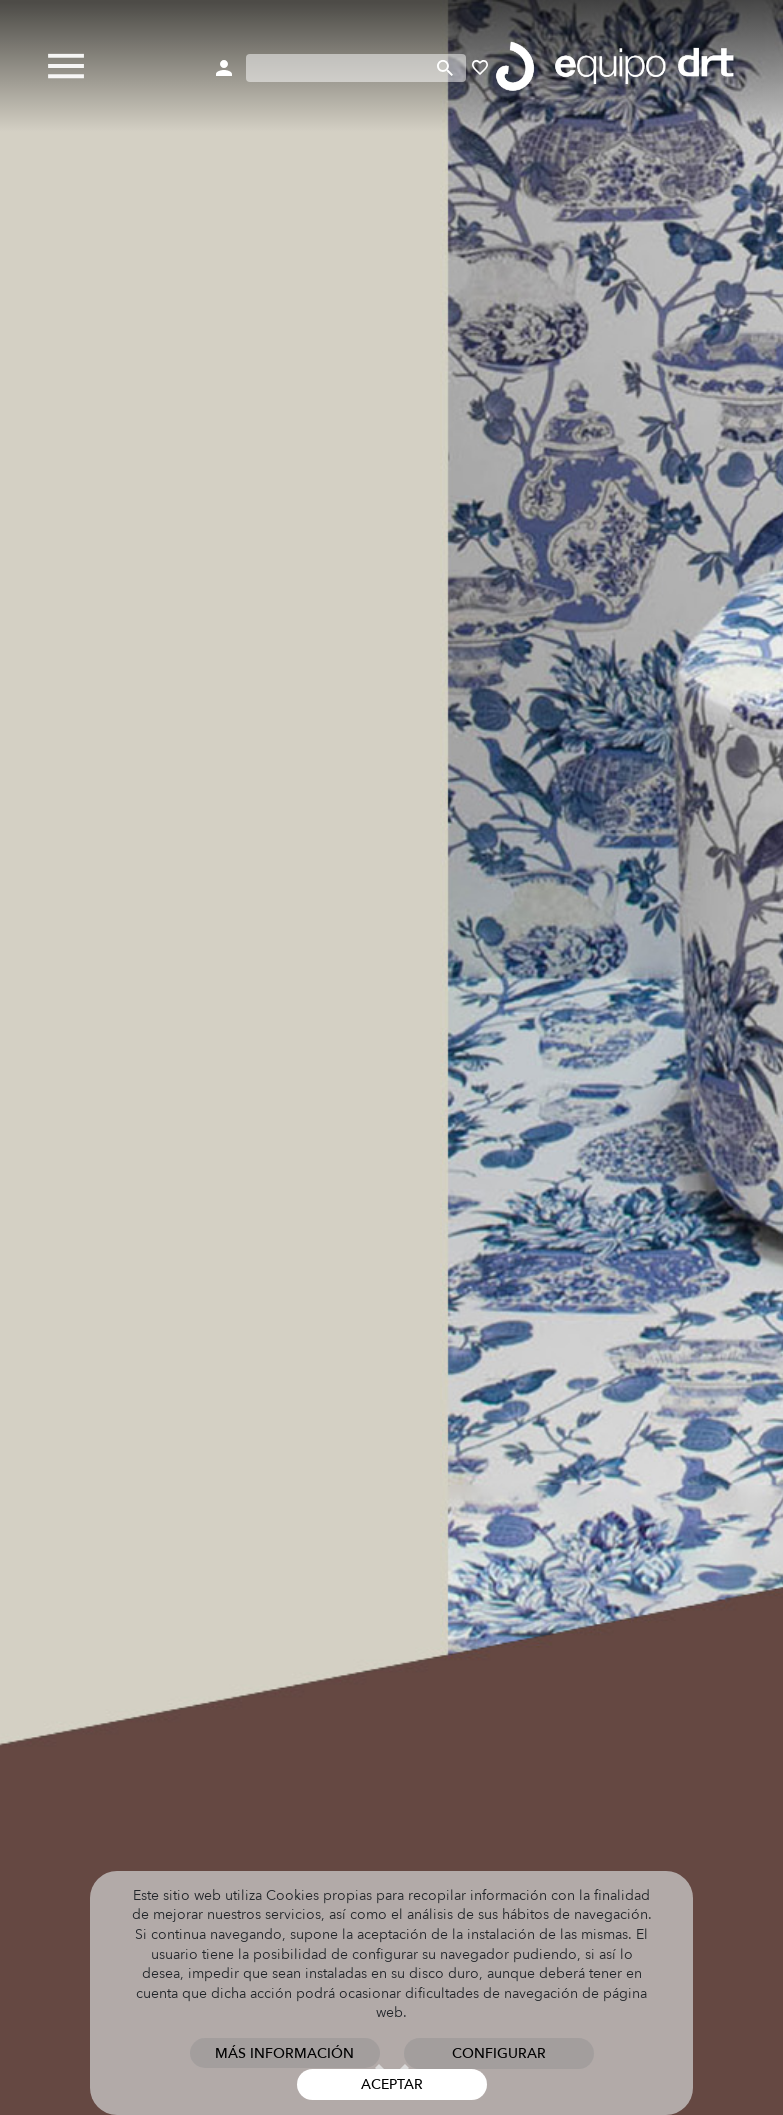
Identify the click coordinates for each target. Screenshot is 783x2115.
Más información (284, 2053)
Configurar (499, 2053)
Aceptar (392, 2084)
